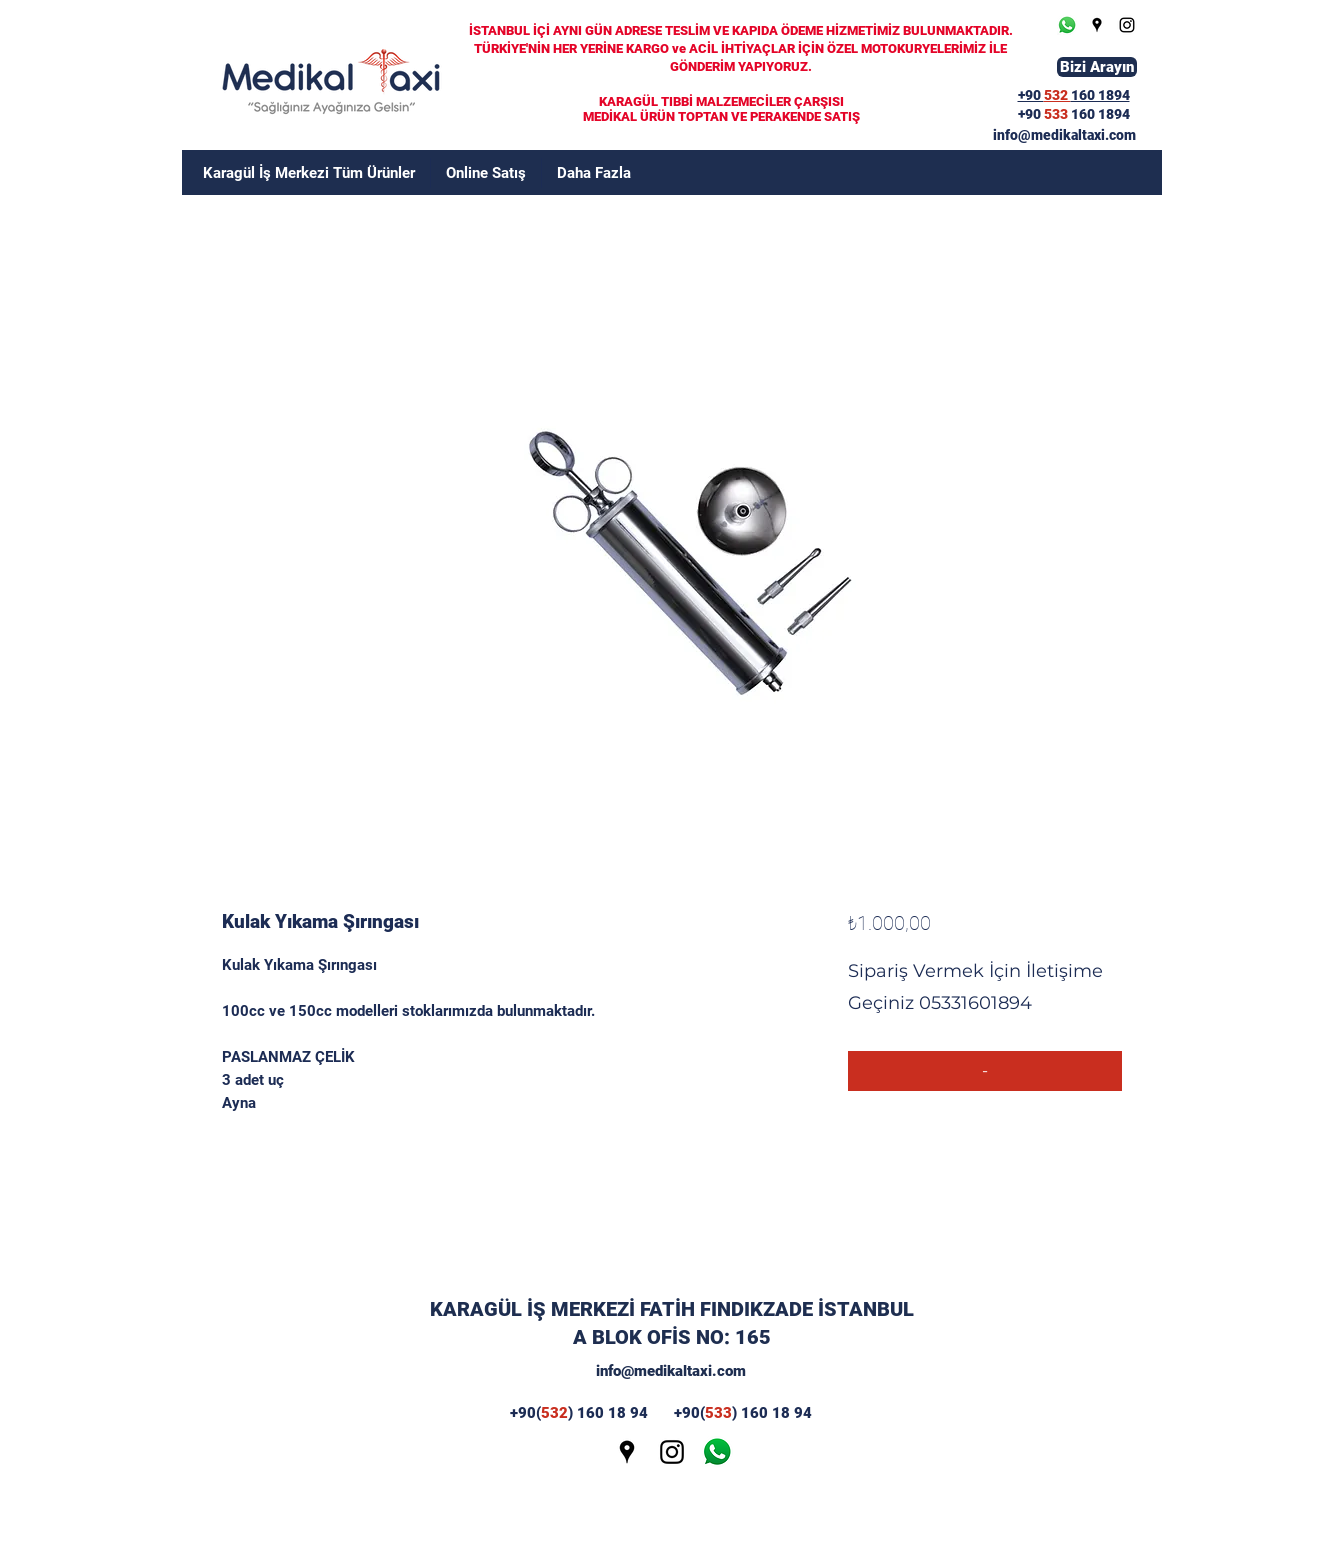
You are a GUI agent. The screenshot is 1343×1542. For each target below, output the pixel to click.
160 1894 (1100, 114)
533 (1057, 114)
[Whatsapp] (1067, 25)
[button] (594, 173)
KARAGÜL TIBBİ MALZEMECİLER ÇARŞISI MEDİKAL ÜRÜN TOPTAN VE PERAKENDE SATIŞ (721, 109)
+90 (1031, 114)
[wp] (717, 1452)
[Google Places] (1097, 25)
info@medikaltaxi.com (671, 1371)
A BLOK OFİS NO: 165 (672, 1337)
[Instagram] (1127, 25)
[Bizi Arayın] (1097, 67)
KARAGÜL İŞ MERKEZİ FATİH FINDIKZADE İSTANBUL (672, 1309)
